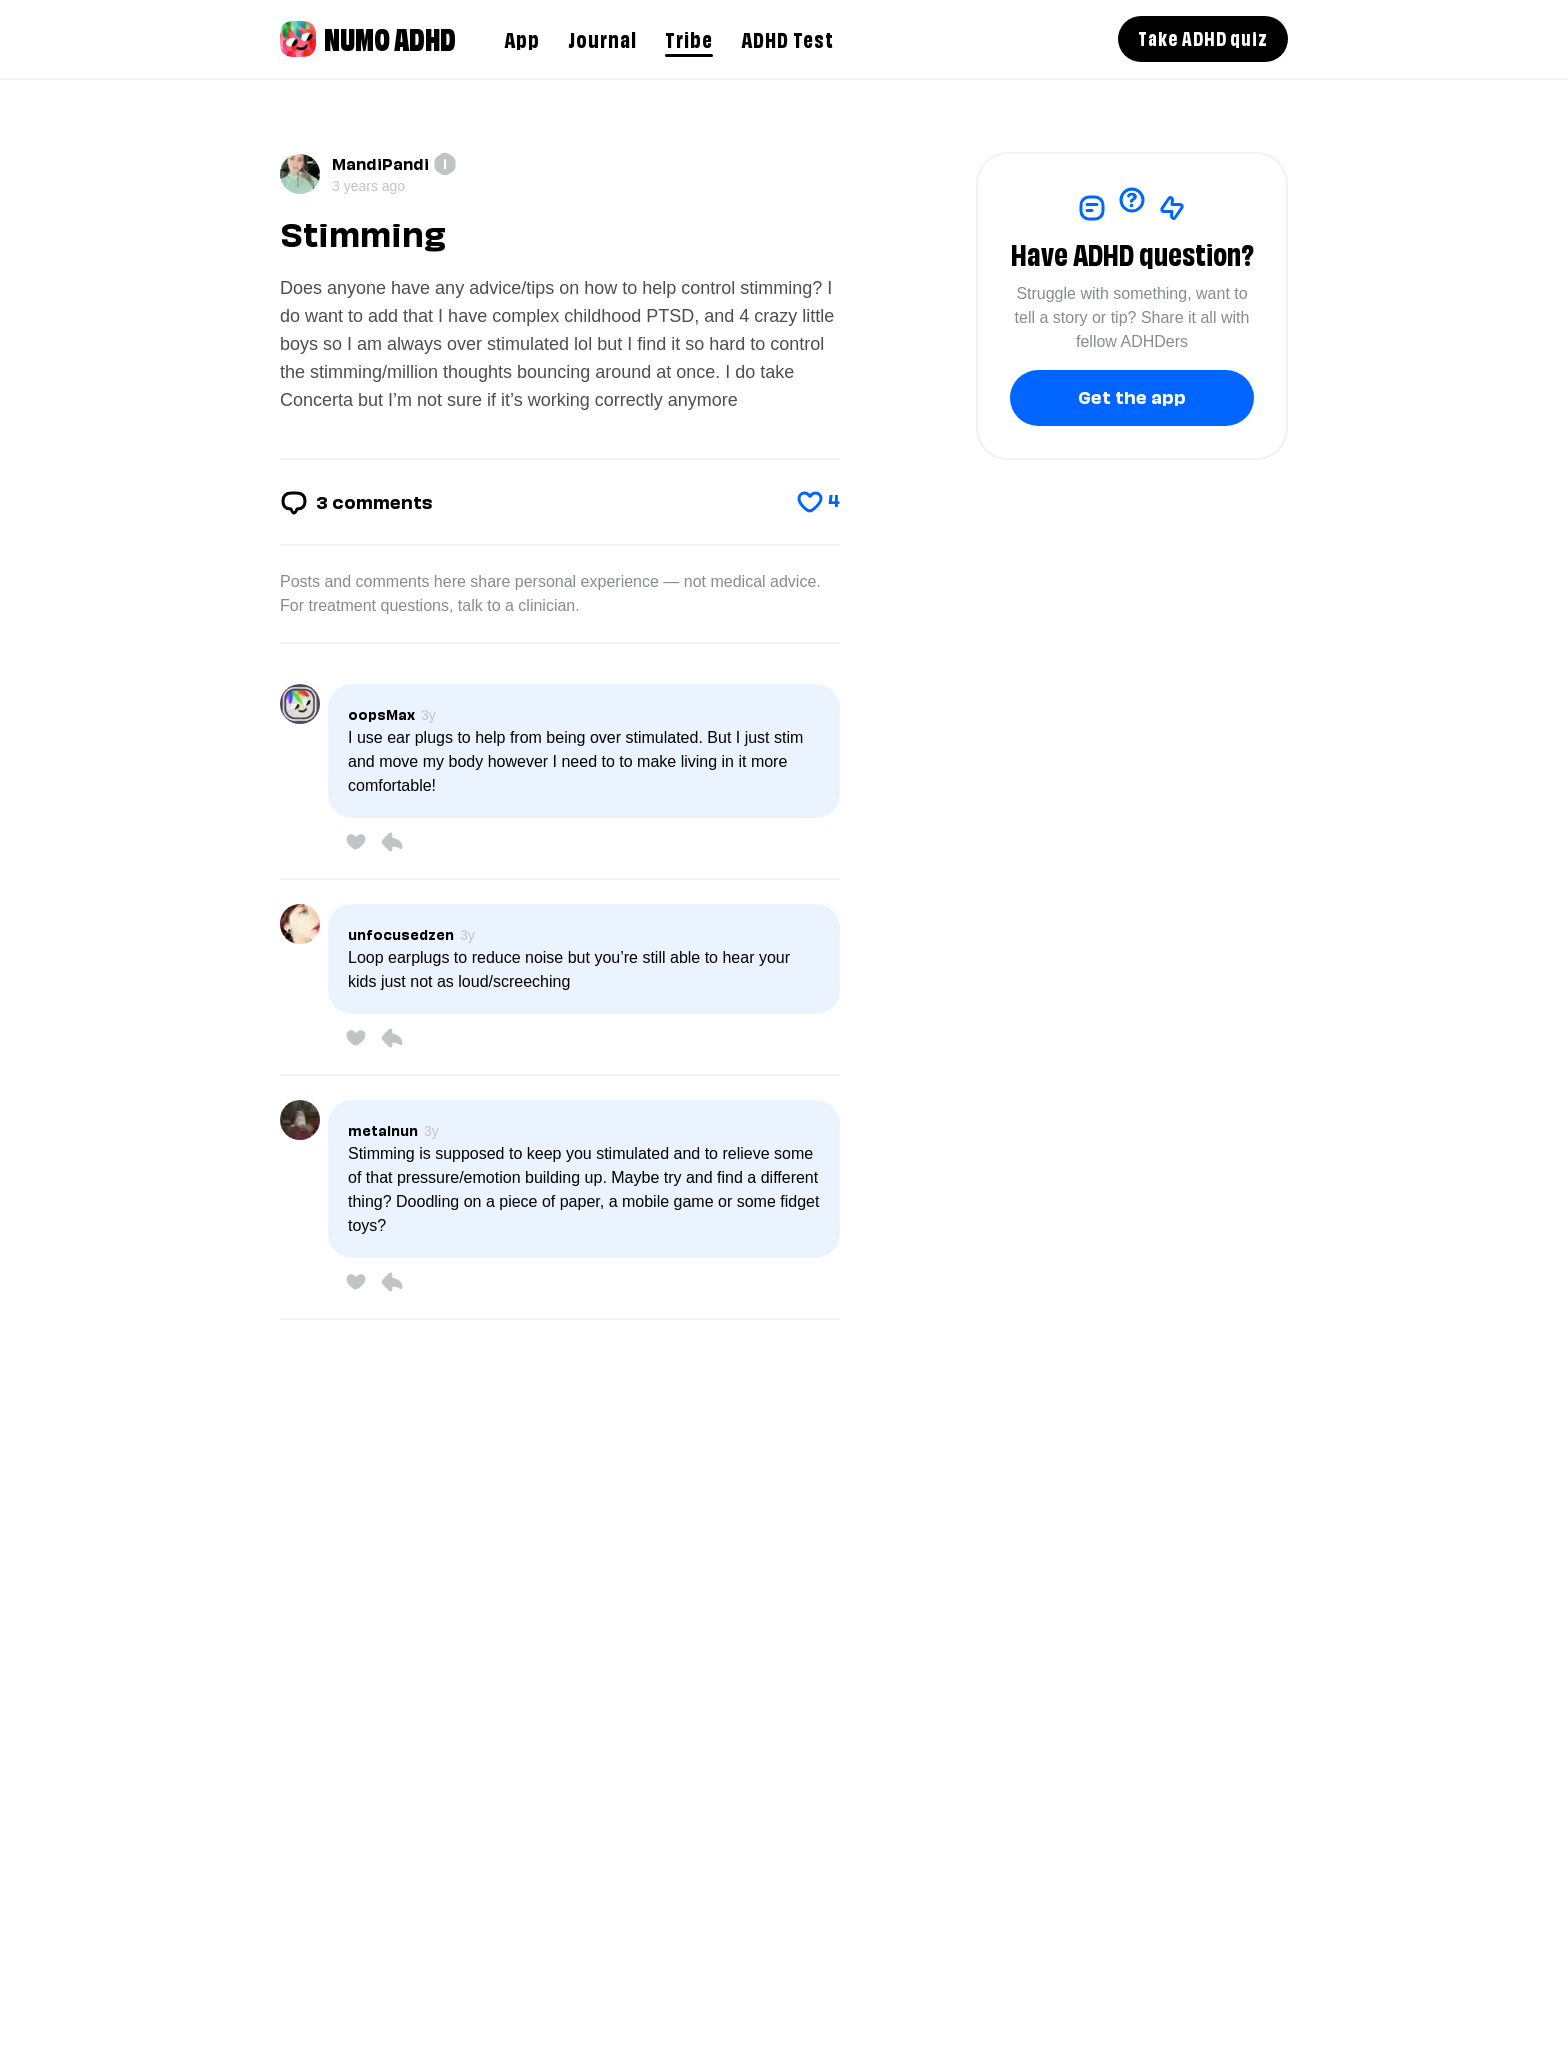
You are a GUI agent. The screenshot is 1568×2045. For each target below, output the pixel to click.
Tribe (689, 37)
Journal (602, 37)
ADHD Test (787, 37)
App (522, 37)
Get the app (1132, 395)
